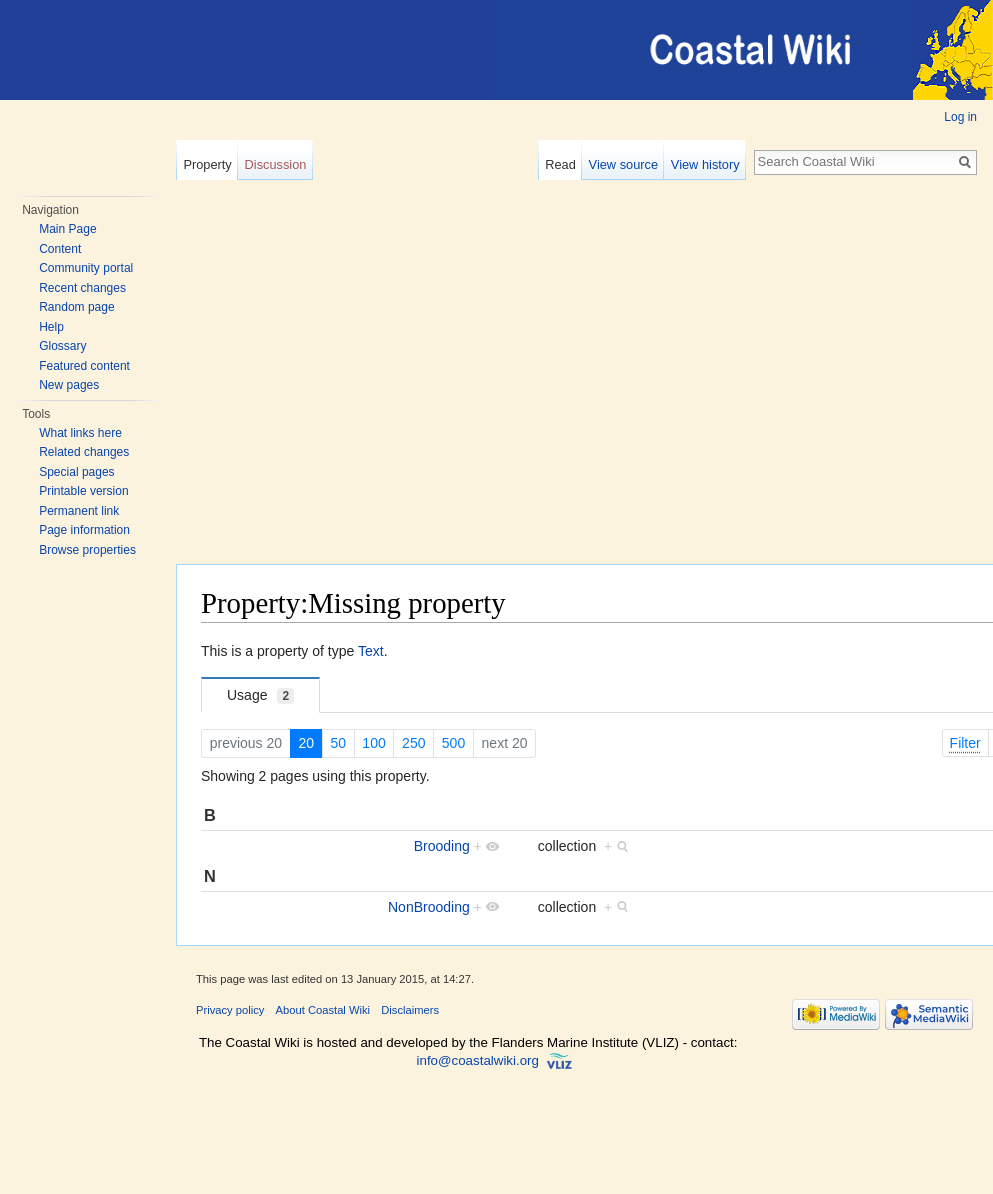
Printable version (83, 491)
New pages (69, 385)
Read (560, 164)
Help (51, 327)
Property (207, 164)
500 (453, 743)
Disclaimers (410, 1010)
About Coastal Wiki (323, 1010)
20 (306, 743)
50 (338, 743)
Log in (960, 117)
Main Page (67, 229)
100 (373, 743)
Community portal (86, 268)
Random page (76, 307)
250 (413, 743)
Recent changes (82, 288)
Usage (260, 695)
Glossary (62, 346)
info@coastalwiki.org (478, 1060)
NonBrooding (429, 907)
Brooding (442, 846)
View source (623, 164)
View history (705, 164)
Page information (84, 530)
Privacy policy (230, 1010)
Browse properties (87, 550)
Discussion (276, 164)
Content (60, 249)
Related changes (84, 452)
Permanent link (79, 511)
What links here (80, 433)
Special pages (76, 472)
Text (371, 651)
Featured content (84, 366)
